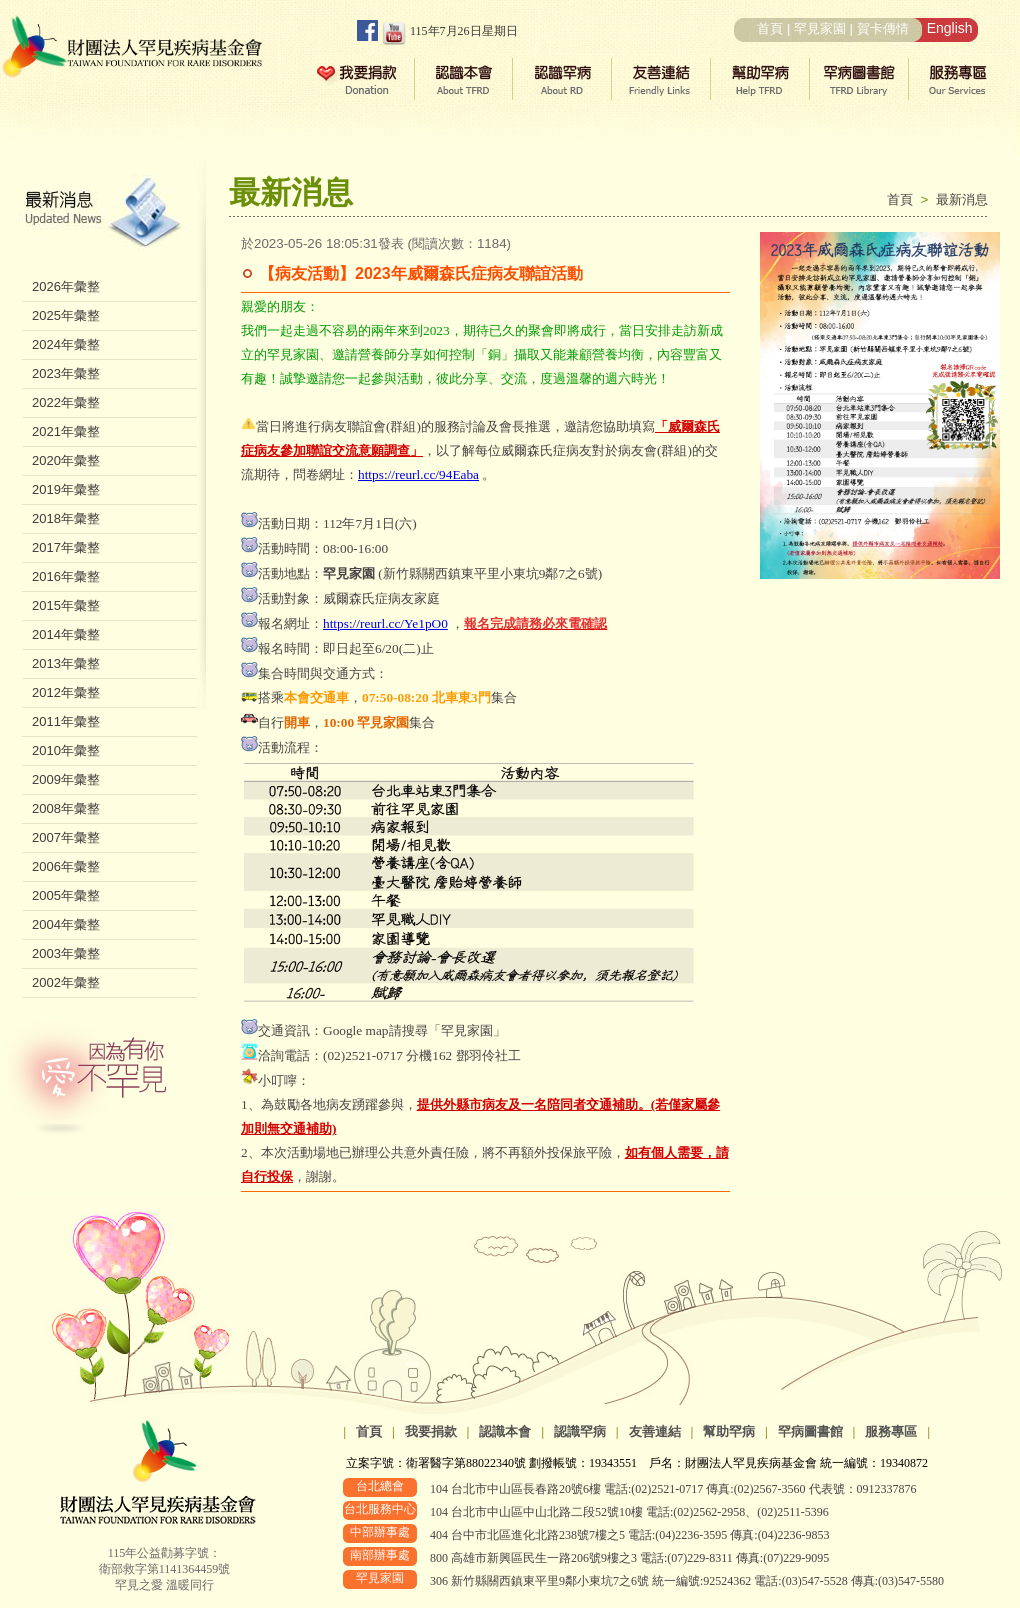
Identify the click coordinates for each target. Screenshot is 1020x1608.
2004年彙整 (66, 924)
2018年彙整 (66, 518)
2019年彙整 (66, 489)
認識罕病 (580, 1431)
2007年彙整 (66, 837)
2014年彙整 (66, 634)
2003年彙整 (66, 953)
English (950, 28)
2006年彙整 (66, 866)
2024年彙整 (66, 344)
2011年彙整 (66, 721)
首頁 (770, 28)
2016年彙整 (66, 576)
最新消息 (962, 199)
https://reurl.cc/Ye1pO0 (385, 623)
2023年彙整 (66, 373)
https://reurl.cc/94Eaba (418, 474)
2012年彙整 (66, 692)
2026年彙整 (66, 286)
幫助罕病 (729, 1431)
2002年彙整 (66, 982)
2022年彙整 (66, 402)
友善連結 (655, 1431)
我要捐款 (431, 1431)
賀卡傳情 (883, 28)
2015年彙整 (66, 605)
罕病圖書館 (810, 1431)
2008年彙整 (66, 808)
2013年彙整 (66, 663)
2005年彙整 (66, 895)
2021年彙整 (66, 431)
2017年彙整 (66, 547)
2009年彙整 (66, 779)
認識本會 (505, 1431)
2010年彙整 (66, 750)
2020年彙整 (66, 460)
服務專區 (891, 1431)
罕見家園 (820, 28)
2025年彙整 (66, 315)
